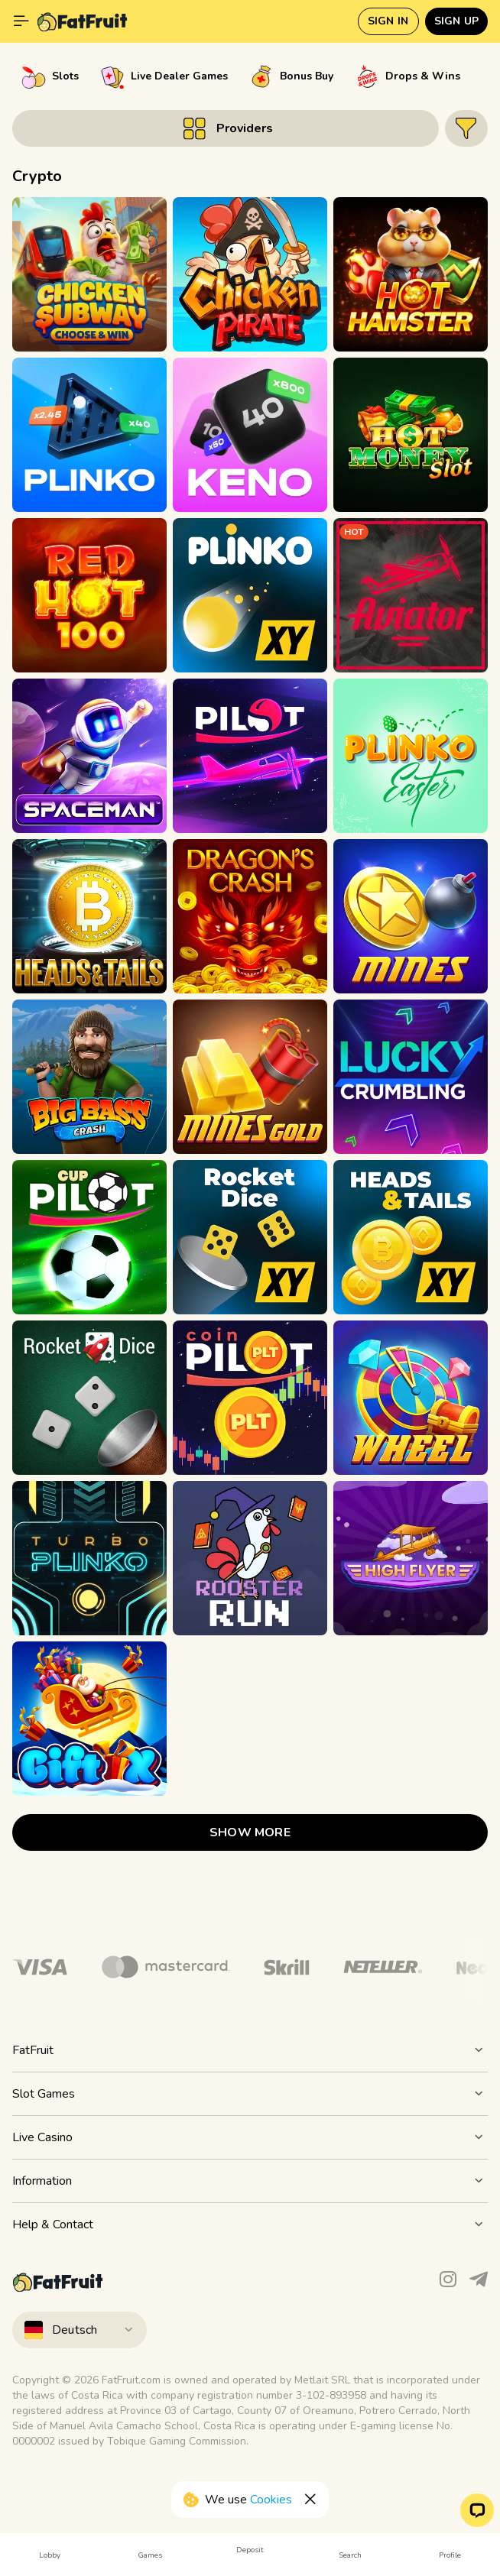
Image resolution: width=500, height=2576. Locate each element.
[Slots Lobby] (50, 76)
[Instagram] (447, 2283)
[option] (50, 76)
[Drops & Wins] (407, 76)
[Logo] (165, 1967)
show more (250, 1832)
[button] (477, 2510)
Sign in (388, 21)
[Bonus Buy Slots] (291, 76)
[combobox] (250, 2330)
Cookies (271, 2499)
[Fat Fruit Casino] (82, 21)
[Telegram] (478, 2283)
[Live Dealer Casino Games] (164, 76)
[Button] (225, 128)
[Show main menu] (21, 21)
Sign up (456, 21)
